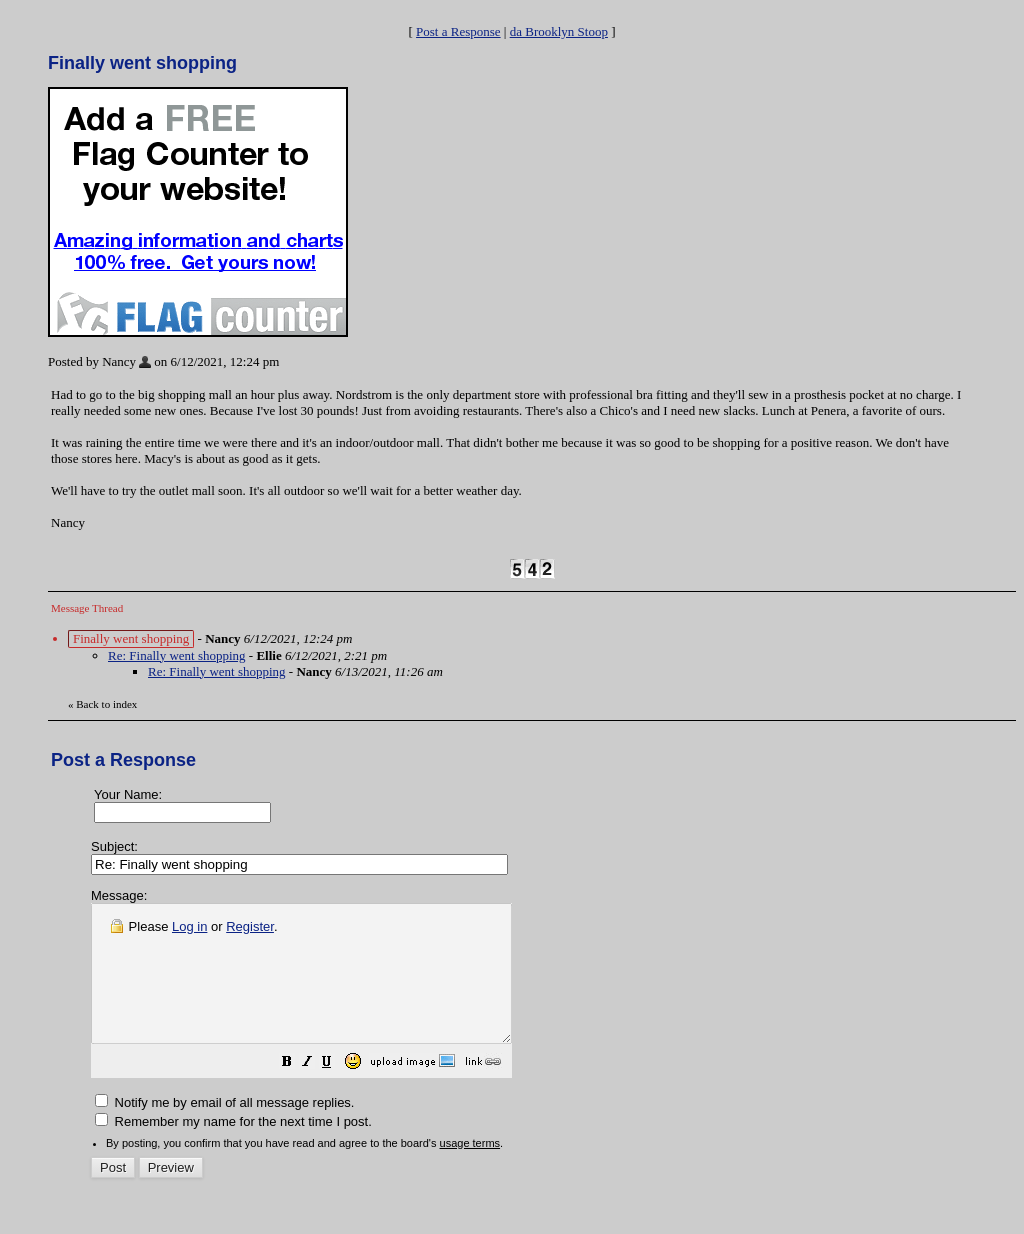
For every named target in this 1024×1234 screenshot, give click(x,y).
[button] (337, 1091)
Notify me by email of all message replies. (224, 1129)
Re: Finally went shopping (177, 655)
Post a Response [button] (458, 31)
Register (250, 926)
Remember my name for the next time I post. (233, 1148)
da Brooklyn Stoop (559, 31)
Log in (189, 926)
